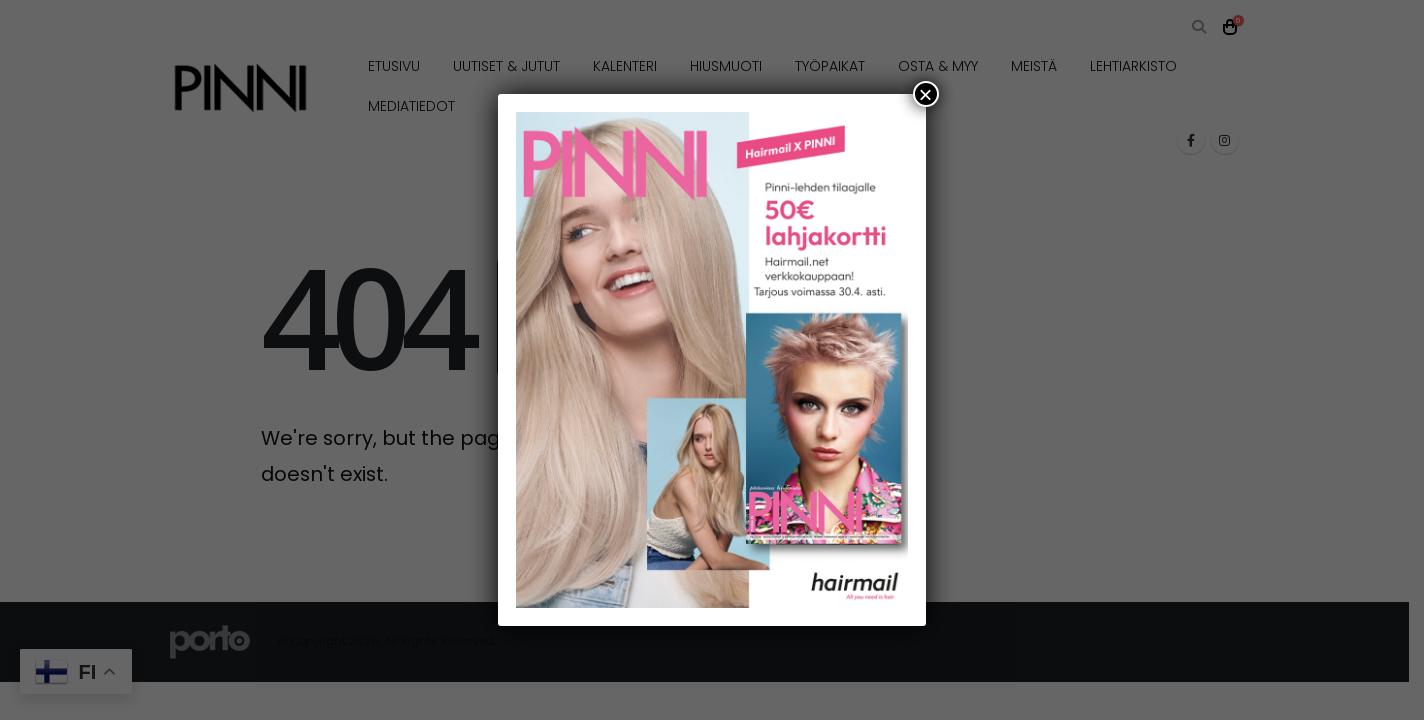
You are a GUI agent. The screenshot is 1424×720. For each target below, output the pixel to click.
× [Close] (926, 94)
